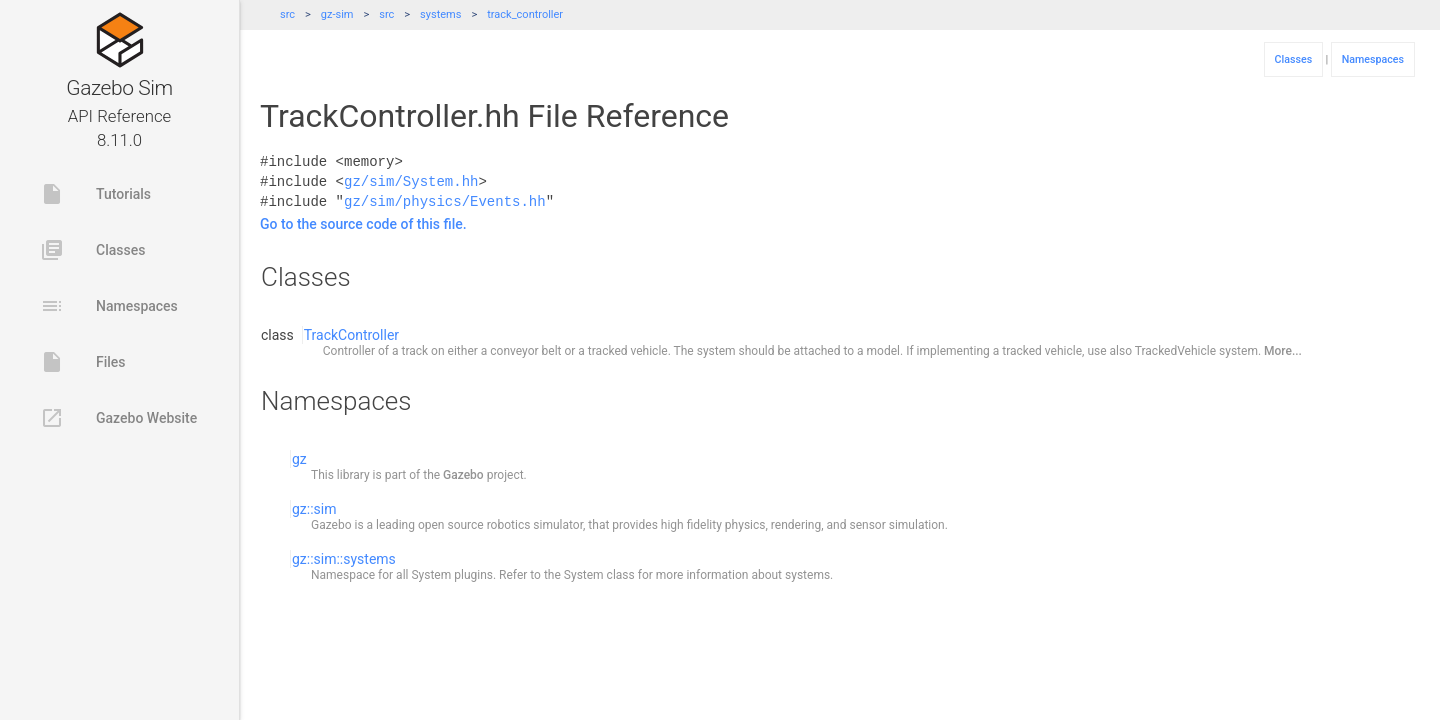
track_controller (525, 14)
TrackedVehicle (1175, 351)
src (287, 14)
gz (299, 459)
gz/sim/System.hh (411, 181)
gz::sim (314, 509)
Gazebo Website (118, 418)
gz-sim (337, 14)
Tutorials (95, 194)
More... (1283, 351)
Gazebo (463, 475)
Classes (92, 250)
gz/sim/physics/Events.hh (445, 201)
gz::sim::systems (344, 559)
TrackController (351, 335)
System (431, 575)
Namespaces (109, 306)
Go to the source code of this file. (363, 224)
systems (440, 14)
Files (83, 362)
